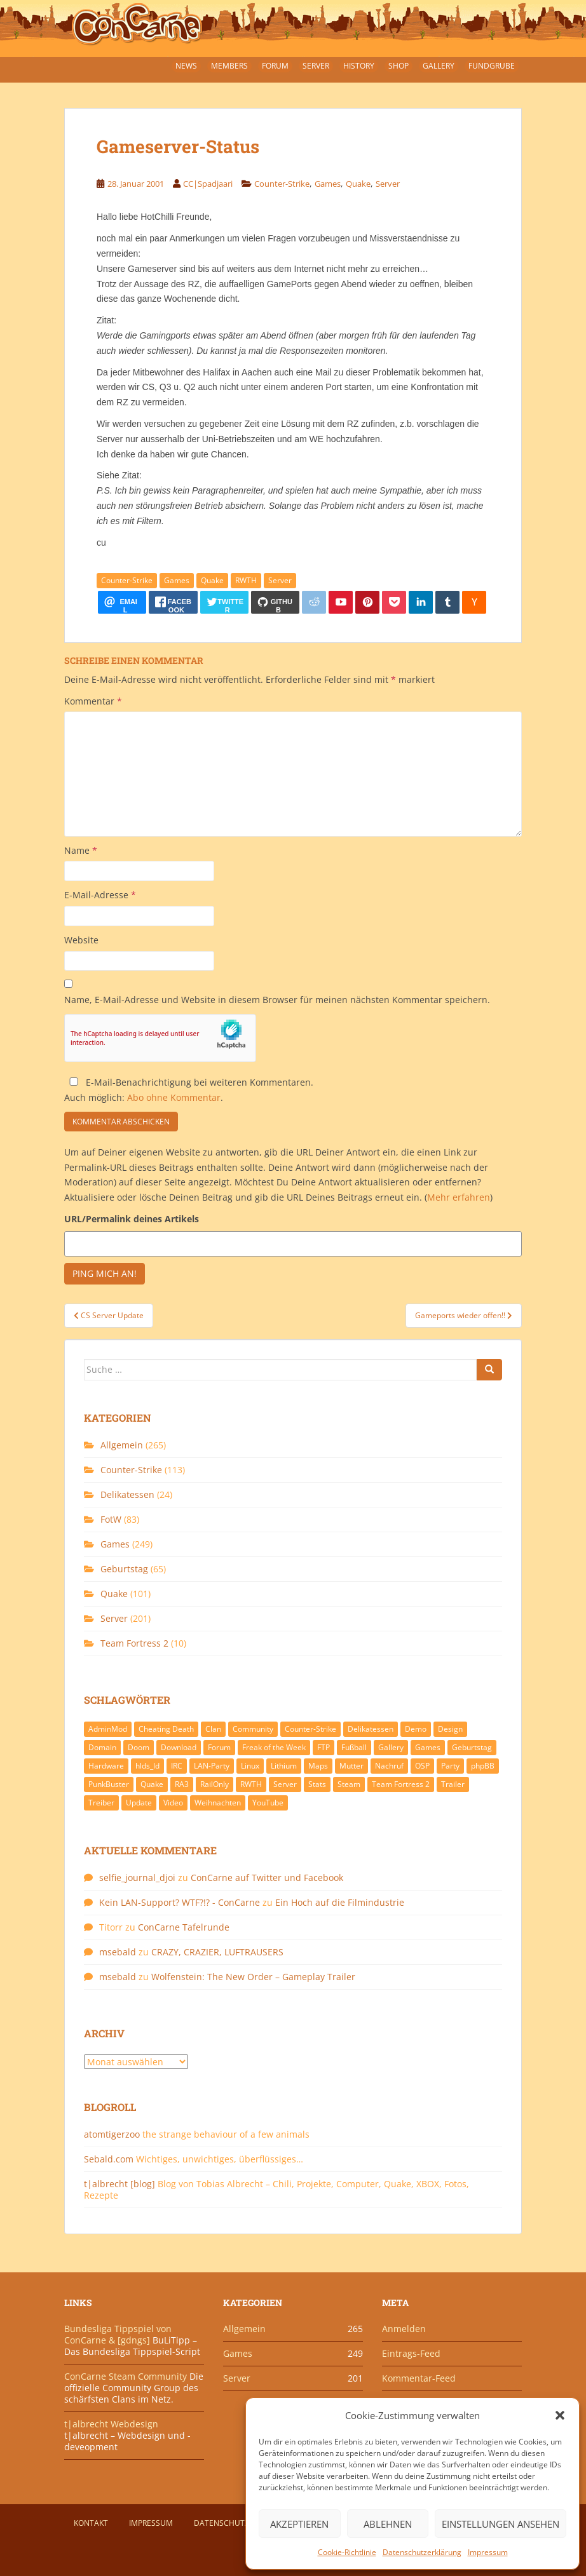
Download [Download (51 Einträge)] (178, 1747)
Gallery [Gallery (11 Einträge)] (391, 1747)
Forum (275, 65)
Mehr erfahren (458, 1197)
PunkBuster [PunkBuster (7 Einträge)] (108, 1784)
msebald (117, 1952)
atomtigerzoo (112, 2134)
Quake (358, 183)
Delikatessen (127, 1494)
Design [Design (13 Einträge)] (450, 1728)
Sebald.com (108, 2159)
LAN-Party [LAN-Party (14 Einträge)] (211, 1765)
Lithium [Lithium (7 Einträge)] (284, 1765)
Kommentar (93, 701)
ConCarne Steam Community (125, 2376)
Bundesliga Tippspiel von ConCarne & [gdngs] (118, 2334)
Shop (398, 65)
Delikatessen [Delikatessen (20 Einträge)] (370, 1728)
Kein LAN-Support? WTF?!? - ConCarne (179, 1902)
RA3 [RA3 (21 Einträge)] (182, 1784)
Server (316, 65)
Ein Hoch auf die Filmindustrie (339, 1902)
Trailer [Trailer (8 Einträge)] (453, 1784)
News (186, 65)
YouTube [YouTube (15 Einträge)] (267, 1802)
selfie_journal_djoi (137, 1877)
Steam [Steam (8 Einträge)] (348, 1784)
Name (80, 850)
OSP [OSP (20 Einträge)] (422, 1765)
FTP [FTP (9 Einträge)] (323, 1747)
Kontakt (91, 2523)
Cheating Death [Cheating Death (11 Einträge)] (166, 1728)
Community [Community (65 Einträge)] (253, 1728)
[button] (560, 2415)
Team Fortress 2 (134, 1643)
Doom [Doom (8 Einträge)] (138, 1747)
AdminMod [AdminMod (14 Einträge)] (107, 1728)
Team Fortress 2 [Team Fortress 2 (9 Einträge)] (401, 1784)
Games (328, 183)
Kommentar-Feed (419, 2378)
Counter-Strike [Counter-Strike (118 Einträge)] (310, 1728)
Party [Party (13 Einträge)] (450, 1765)
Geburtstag (124, 1569)
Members (229, 65)
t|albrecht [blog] (119, 2184)
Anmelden (404, 2329)
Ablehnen (388, 2524)
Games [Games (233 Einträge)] (427, 1747)
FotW (110, 1519)
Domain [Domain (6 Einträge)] (102, 1747)
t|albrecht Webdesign (111, 2424)
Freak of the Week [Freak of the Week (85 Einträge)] (274, 1747)
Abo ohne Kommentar (174, 1097)
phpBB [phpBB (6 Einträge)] (482, 1765)
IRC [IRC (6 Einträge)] (176, 1765)
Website (81, 940)
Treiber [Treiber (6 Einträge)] (101, 1802)
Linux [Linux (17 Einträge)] (250, 1765)
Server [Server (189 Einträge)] (285, 1784)
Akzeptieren (299, 2524)
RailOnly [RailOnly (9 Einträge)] (214, 1784)
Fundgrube (491, 65)
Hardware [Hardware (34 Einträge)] (106, 1765)
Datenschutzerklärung (422, 2552)
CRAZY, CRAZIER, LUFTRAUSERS (217, 1952)
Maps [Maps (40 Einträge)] (318, 1765)
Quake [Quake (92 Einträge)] (151, 1784)
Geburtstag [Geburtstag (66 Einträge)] (472, 1747)
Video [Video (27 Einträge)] (173, 1802)
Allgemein (121, 1445)
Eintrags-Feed (411, 2353)
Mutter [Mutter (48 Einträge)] (351, 1765)
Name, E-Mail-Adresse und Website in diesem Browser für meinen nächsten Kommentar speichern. (277, 1000)
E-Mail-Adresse (100, 895)
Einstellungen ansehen (500, 2524)
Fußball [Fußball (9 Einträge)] (354, 1747)
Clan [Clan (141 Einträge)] (213, 1728)
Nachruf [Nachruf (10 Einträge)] (389, 1765)
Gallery (438, 65)
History (358, 65)
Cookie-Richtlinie (347, 2552)
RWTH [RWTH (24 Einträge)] (251, 1784)
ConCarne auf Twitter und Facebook (267, 1877)
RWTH (246, 580)
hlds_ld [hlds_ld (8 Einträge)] (147, 1765)
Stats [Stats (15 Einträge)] (317, 1784)
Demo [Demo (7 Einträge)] (415, 1728)
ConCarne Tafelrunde (183, 1927)
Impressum (488, 2552)
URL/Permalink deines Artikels (131, 1219)
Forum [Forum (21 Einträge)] (219, 1747)
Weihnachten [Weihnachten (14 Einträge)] (217, 1802)
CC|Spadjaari (208, 183)
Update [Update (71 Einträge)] (139, 1802)
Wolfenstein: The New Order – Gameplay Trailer (253, 1977)
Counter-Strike (282, 183)
